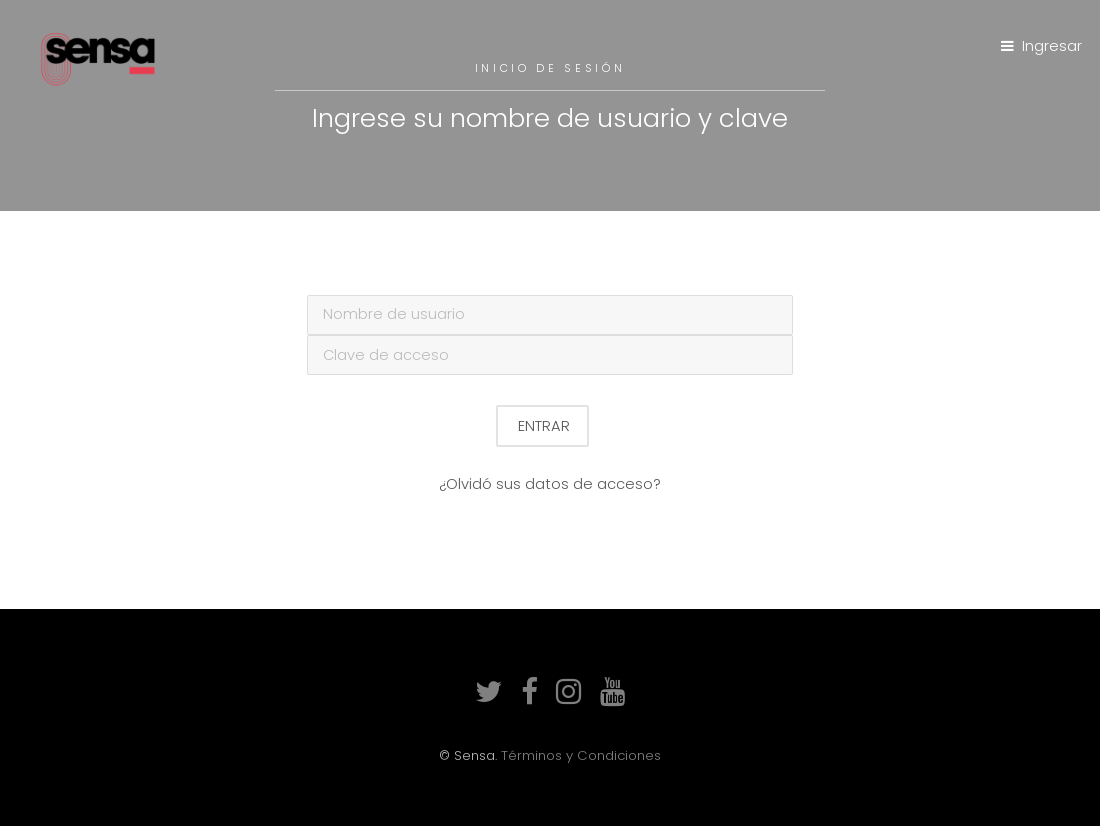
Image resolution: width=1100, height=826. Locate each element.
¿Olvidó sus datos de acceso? (550, 484)
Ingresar (1052, 46)
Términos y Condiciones (581, 755)
